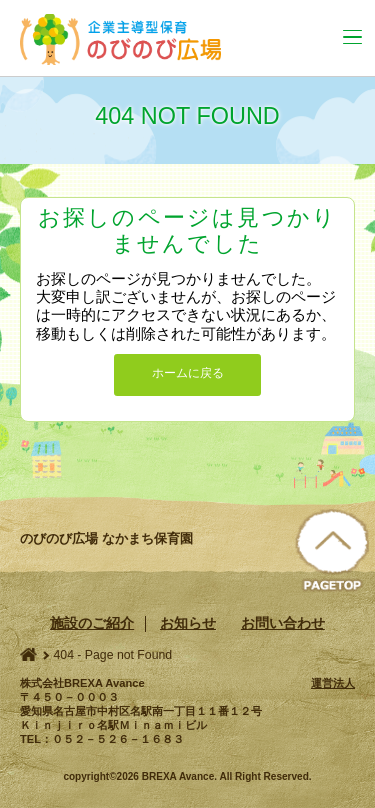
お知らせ (188, 623)
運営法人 (333, 683)
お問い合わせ (283, 623)
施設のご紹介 (92, 623)
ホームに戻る (188, 373)
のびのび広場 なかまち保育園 (131, 39)
